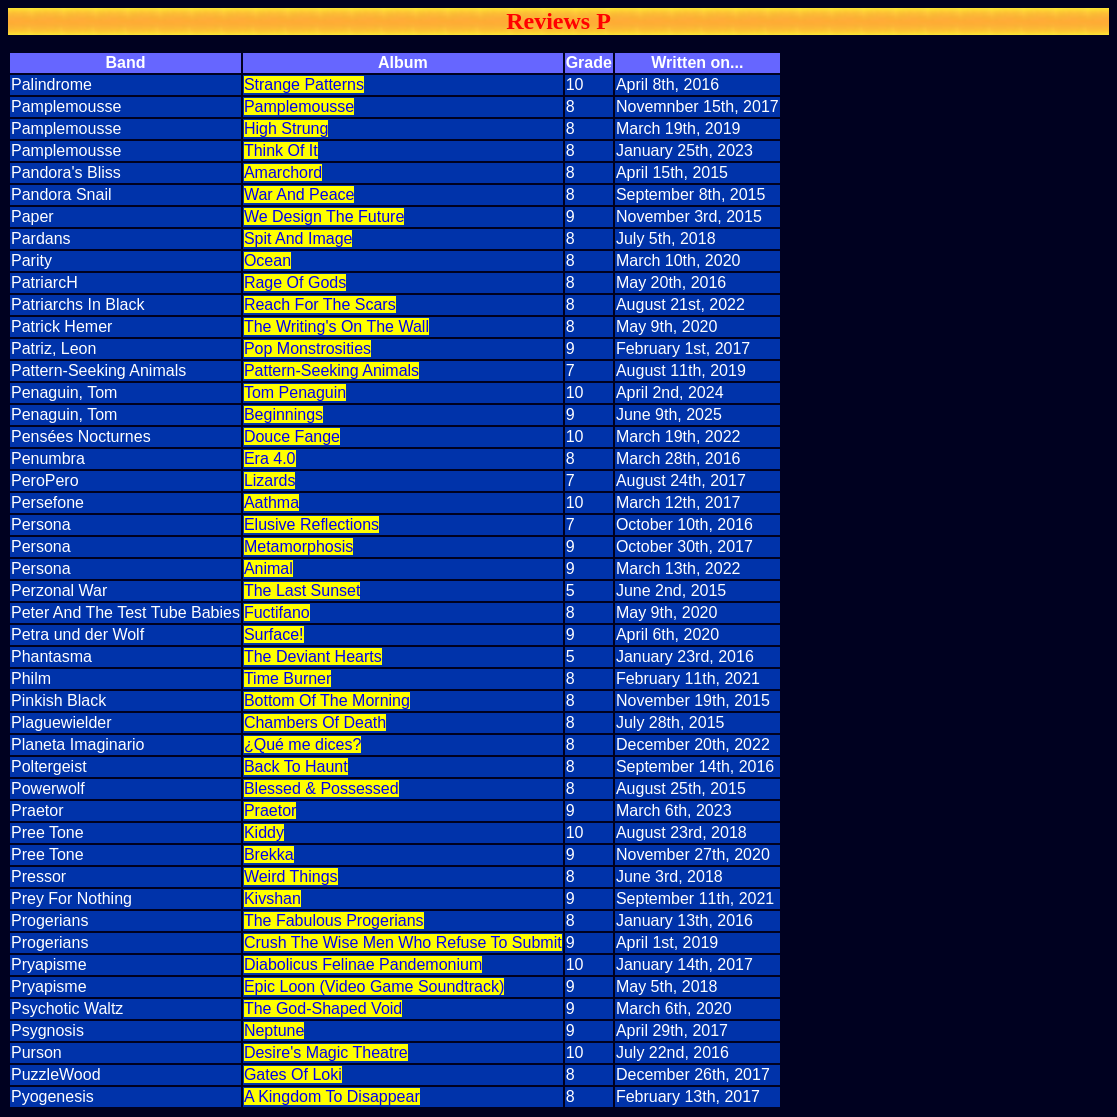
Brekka (269, 854)
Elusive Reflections (311, 524)
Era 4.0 (270, 458)
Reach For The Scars (320, 304)
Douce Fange (292, 436)
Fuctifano (277, 612)
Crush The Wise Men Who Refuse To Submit (403, 942)
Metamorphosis (298, 546)
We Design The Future (324, 216)
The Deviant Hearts (313, 656)
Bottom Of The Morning (327, 700)
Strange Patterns (304, 84)
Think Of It (281, 150)
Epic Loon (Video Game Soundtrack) (374, 986)
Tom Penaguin (295, 392)
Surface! (274, 634)
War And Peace (299, 194)
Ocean (267, 260)
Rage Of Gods (295, 282)
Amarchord (283, 172)
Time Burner (287, 678)
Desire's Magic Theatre (326, 1052)
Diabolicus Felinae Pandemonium (363, 964)
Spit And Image (298, 238)
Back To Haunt (296, 766)
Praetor (270, 810)
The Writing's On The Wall (336, 326)
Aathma (271, 502)
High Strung (286, 128)
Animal (268, 568)
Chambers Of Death (315, 722)
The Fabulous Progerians (334, 920)
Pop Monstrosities (307, 348)
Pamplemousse (299, 106)
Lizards (270, 480)
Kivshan (272, 898)
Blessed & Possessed (321, 788)
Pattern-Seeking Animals (331, 370)
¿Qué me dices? (302, 744)
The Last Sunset (302, 590)
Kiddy (264, 832)
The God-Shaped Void (323, 1008)
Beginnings (283, 414)
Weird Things (291, 876)
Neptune (274, 1030)
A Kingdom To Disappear (332, 1096)
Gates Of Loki (293, 1074)
